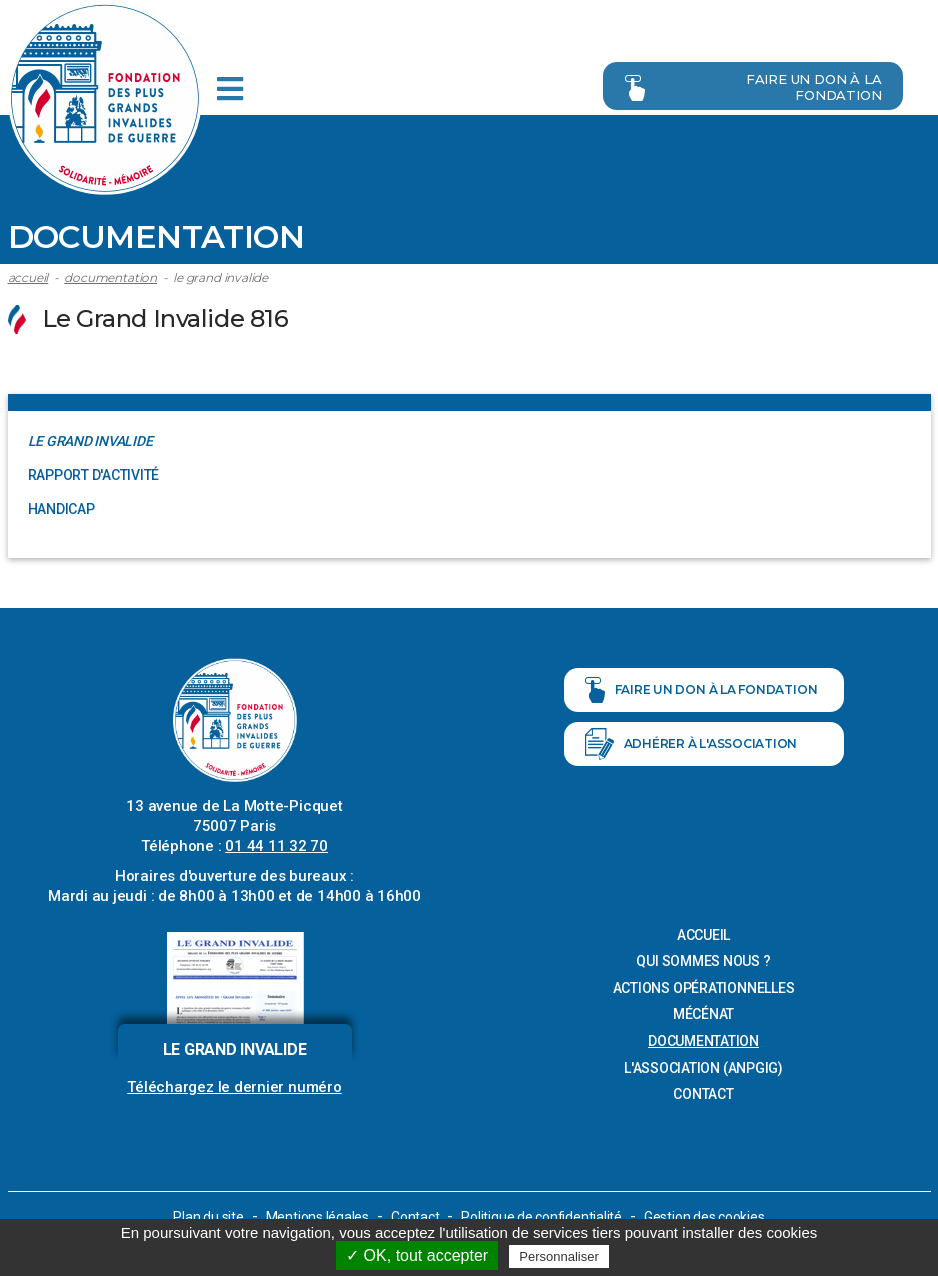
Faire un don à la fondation (749, 85)
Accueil (28, 276)
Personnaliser (559, 1256)
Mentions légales (316, 1216)
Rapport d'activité (94, 474)
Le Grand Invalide (220, 276)
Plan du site (208, 1216)
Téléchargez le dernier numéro (234, 1086)
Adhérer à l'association (691, 744)
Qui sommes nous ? (703, 960)
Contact (703, 1093)
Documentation (110, 276)
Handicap (61, 508)
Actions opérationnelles (704, 987)
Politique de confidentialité (542, 1216)
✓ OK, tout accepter (417, 1255)
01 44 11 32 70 (276, 845)
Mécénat (703, 1014)
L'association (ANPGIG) (703, 1067)
